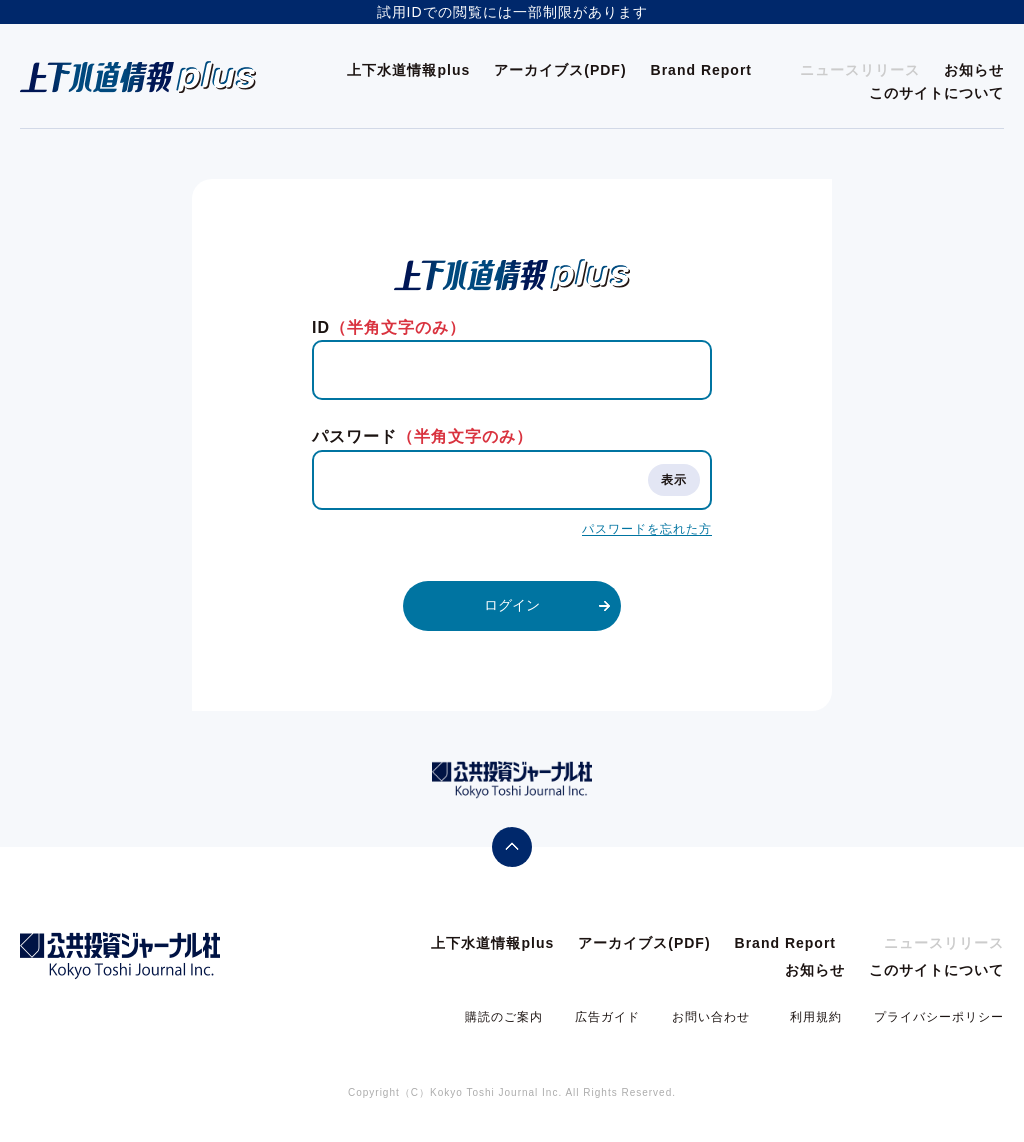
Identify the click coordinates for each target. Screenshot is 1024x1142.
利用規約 (816, 1017)
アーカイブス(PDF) (560, 70)
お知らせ (974, 70)
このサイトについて (936, 93)
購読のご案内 (504, 1017)
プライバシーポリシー (939, 1017)
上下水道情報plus (408, 70)
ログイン (512, 605)
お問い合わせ (711, 1017)
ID (389, 327)
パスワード (422, 436)
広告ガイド (607, 1017)
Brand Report (701, 70)
